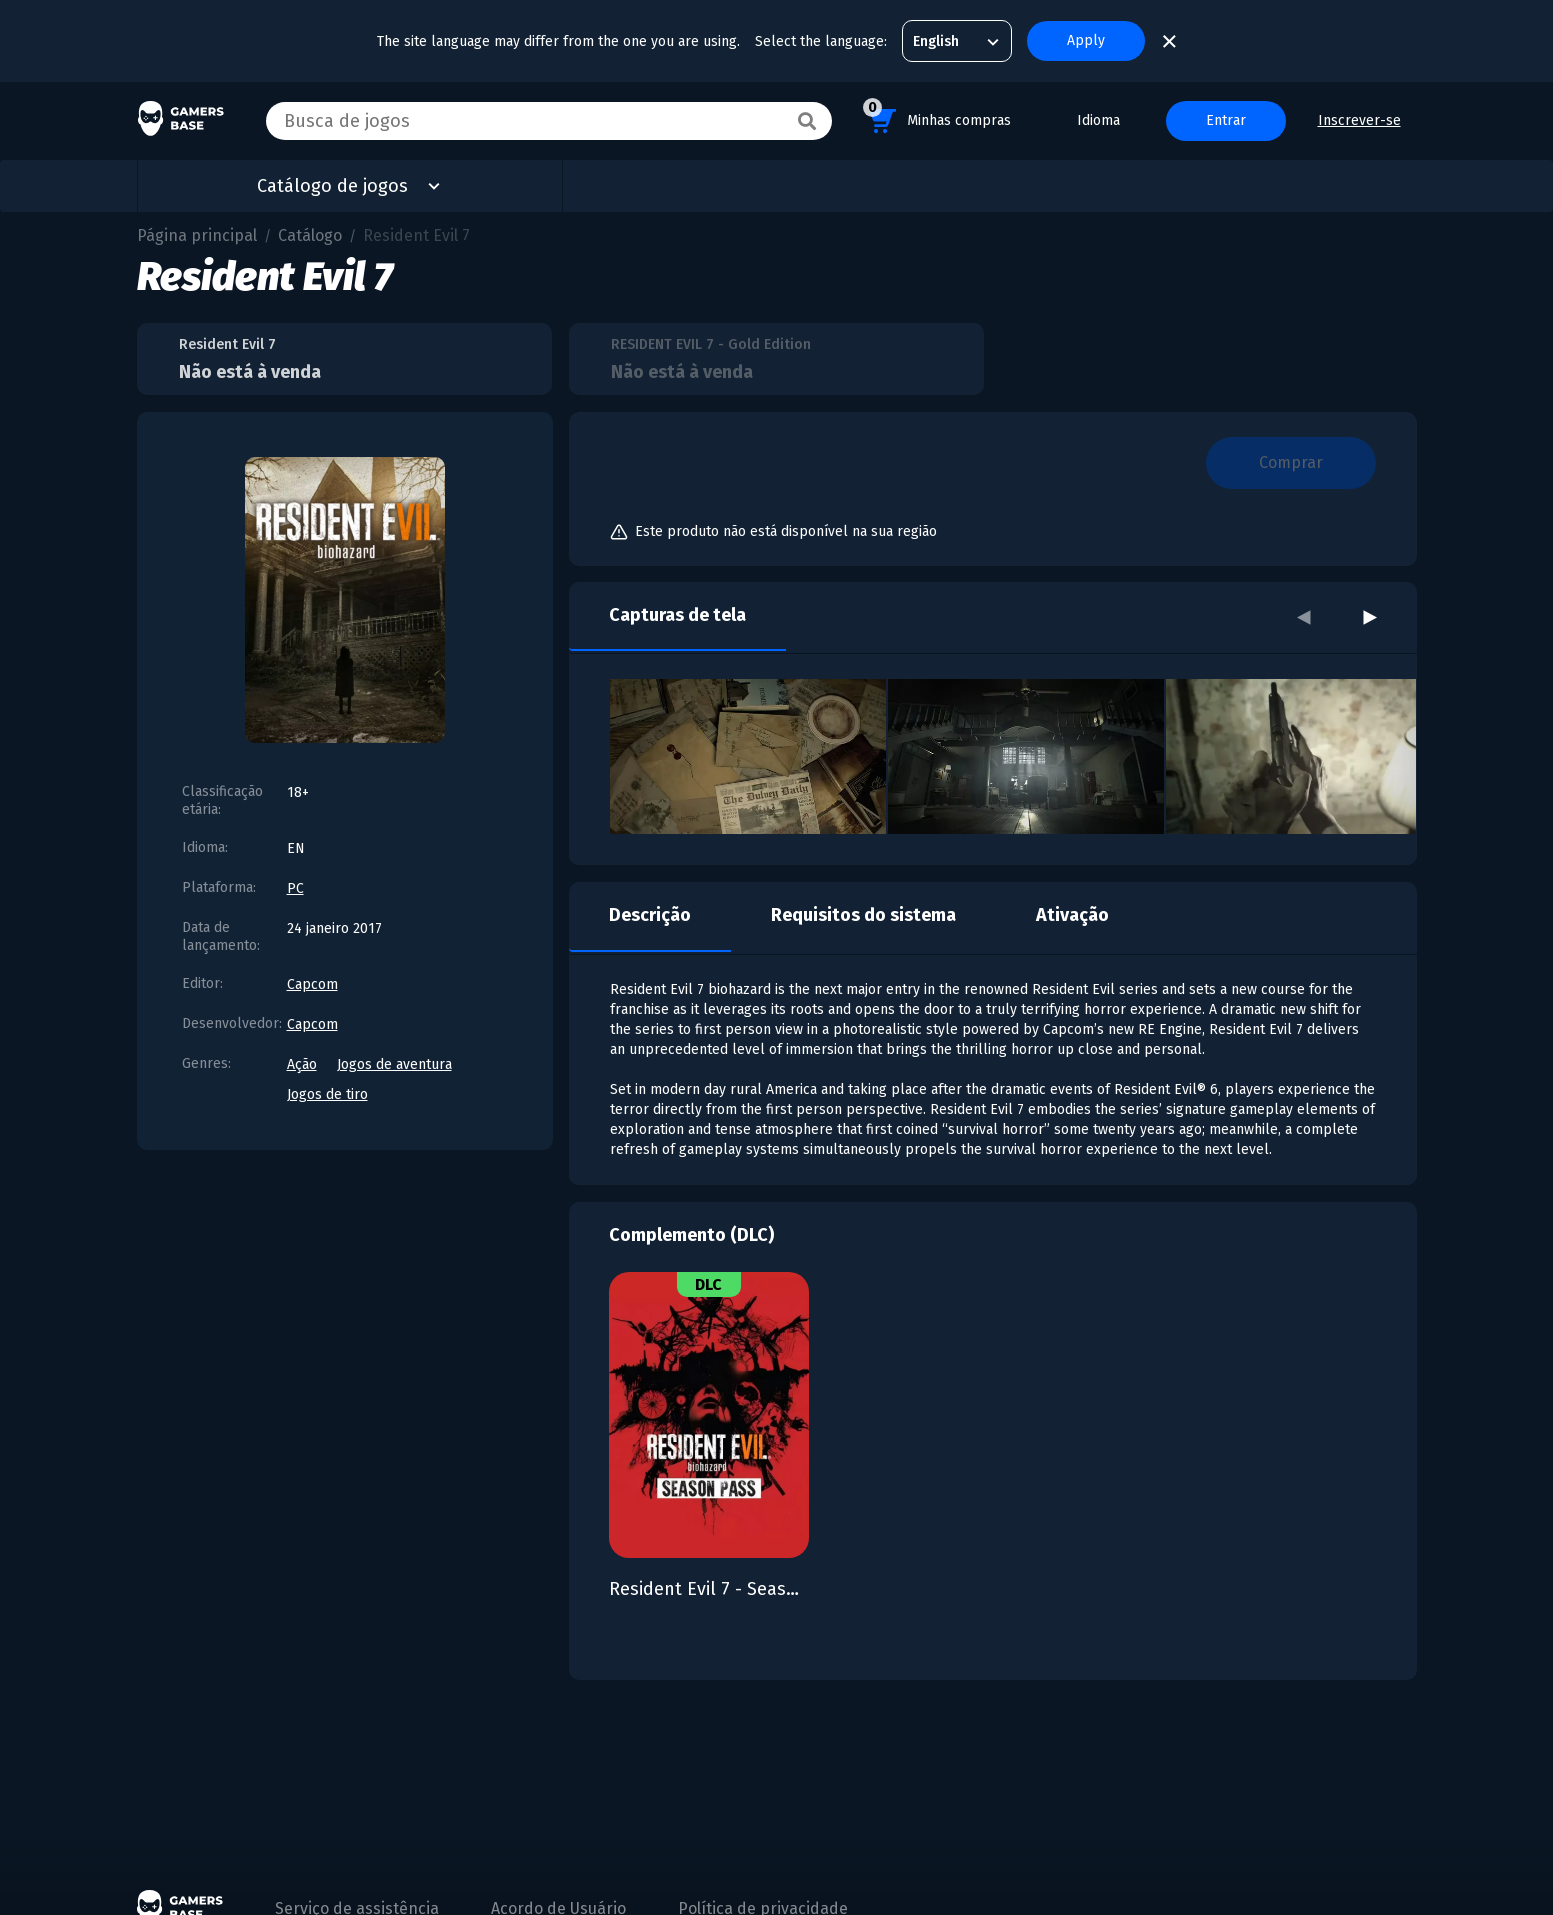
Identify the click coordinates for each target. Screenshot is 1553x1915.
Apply (1086, 40)
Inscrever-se (1359, 120)
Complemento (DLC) (691, 1235)
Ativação (1072, 915)
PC (295, 888)
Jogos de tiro (327, 1094)
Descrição (650, 915)
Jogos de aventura (394, 1064)
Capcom (312, 984)
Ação (302, 1064)
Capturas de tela (677, 615)
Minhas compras (937, 117)
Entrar (1226, 120)
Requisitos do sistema (863, 915)
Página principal (197, 235)
